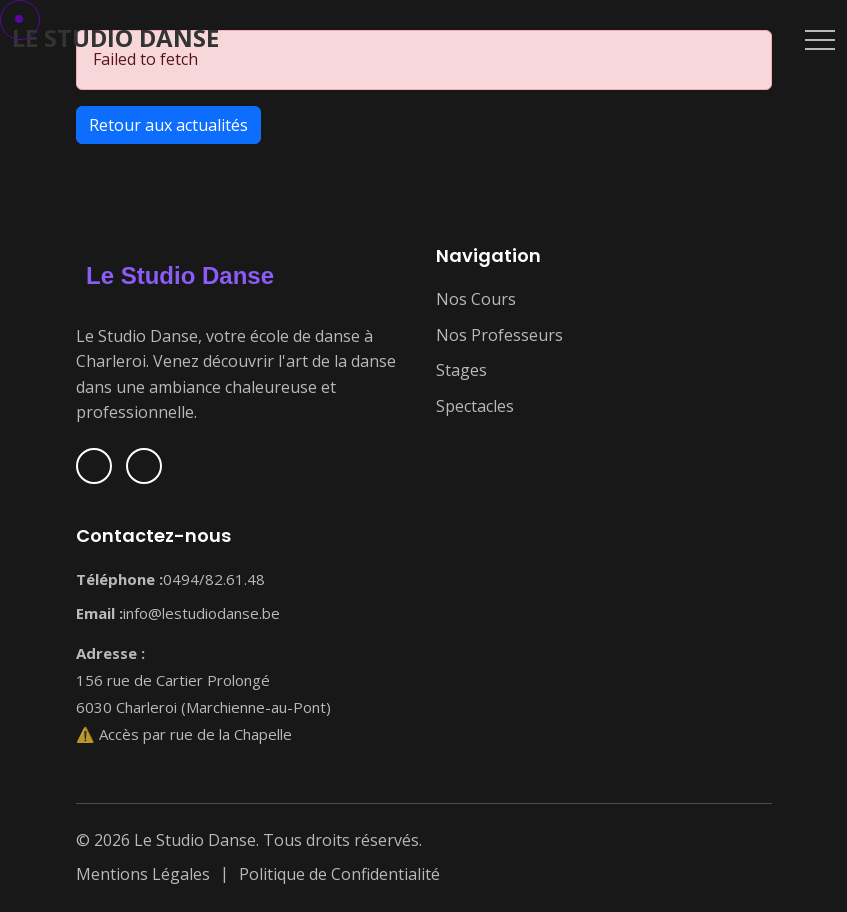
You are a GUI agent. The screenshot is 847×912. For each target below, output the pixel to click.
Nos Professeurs (499, 335)
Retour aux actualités (168, 125)
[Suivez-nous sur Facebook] (94, 466)
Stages (461, 370)
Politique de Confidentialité (339, 874)
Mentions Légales (143, 874)
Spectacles (475, 406)
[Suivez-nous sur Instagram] (144, 466)
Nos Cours (476, 299)
